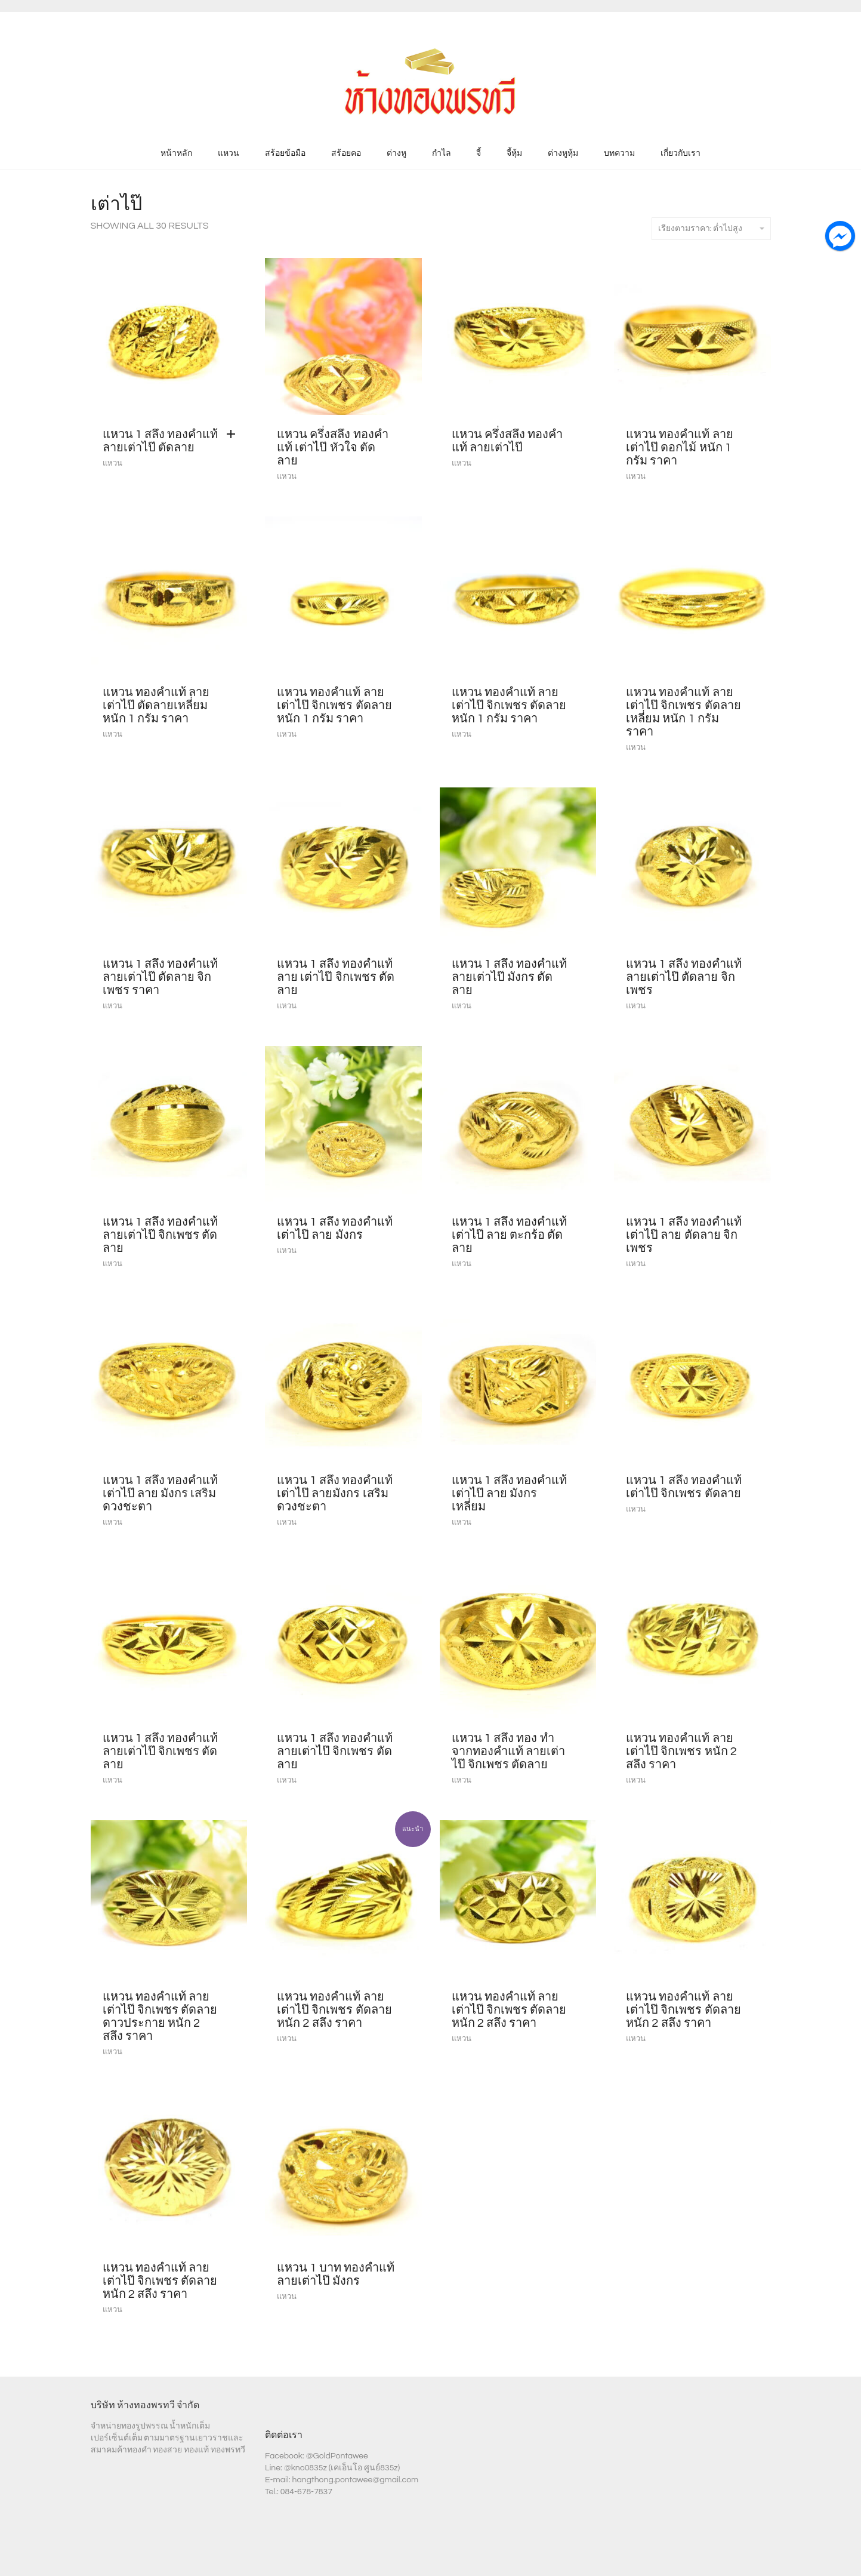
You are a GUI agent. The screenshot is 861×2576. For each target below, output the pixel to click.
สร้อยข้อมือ (285, 153)
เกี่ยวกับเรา (680, 153)
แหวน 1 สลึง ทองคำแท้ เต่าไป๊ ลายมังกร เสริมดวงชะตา (335, 1494)
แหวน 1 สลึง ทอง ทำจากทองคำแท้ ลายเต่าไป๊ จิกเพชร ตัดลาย (508, 1751)
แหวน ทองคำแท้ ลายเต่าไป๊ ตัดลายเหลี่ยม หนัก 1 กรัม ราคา (156, 706)
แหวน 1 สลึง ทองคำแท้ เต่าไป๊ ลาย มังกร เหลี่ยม (509, 1494)
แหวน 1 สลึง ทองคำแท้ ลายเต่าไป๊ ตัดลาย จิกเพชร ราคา (160, 977)
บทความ (619, 153)
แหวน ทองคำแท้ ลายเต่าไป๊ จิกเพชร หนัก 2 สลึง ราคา (681, 1751)
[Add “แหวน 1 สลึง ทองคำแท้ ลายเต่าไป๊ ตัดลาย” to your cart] (234, 434)
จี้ (478, 153)
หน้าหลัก (176, 153)
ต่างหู (396, 153)
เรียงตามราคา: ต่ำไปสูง (711, 228)
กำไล (441, 153)
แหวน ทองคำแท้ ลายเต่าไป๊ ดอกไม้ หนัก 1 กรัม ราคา (679, 448)
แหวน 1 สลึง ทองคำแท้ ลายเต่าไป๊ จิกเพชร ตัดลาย (160, 1235)
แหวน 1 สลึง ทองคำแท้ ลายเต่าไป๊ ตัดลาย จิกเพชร (684, 977)
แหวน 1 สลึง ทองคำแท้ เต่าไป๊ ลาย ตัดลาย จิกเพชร (684, 1235)
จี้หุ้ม (514, 153)
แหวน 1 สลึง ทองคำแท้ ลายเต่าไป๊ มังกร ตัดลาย (509, 977)
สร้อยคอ (346, 153)
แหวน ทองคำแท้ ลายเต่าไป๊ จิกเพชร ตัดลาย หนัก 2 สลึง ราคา (334, 2010)
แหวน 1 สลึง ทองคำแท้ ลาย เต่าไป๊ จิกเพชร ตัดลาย (335, 977)
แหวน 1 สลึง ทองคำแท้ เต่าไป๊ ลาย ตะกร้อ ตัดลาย (509, 1235)
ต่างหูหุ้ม (563, 153)
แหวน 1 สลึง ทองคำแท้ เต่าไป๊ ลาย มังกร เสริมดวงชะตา (160, 1494)
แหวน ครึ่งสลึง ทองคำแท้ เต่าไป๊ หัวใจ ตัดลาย (332, 448)
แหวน (228, 153)
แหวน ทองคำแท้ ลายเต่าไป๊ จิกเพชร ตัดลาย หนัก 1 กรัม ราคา (334, 706)
